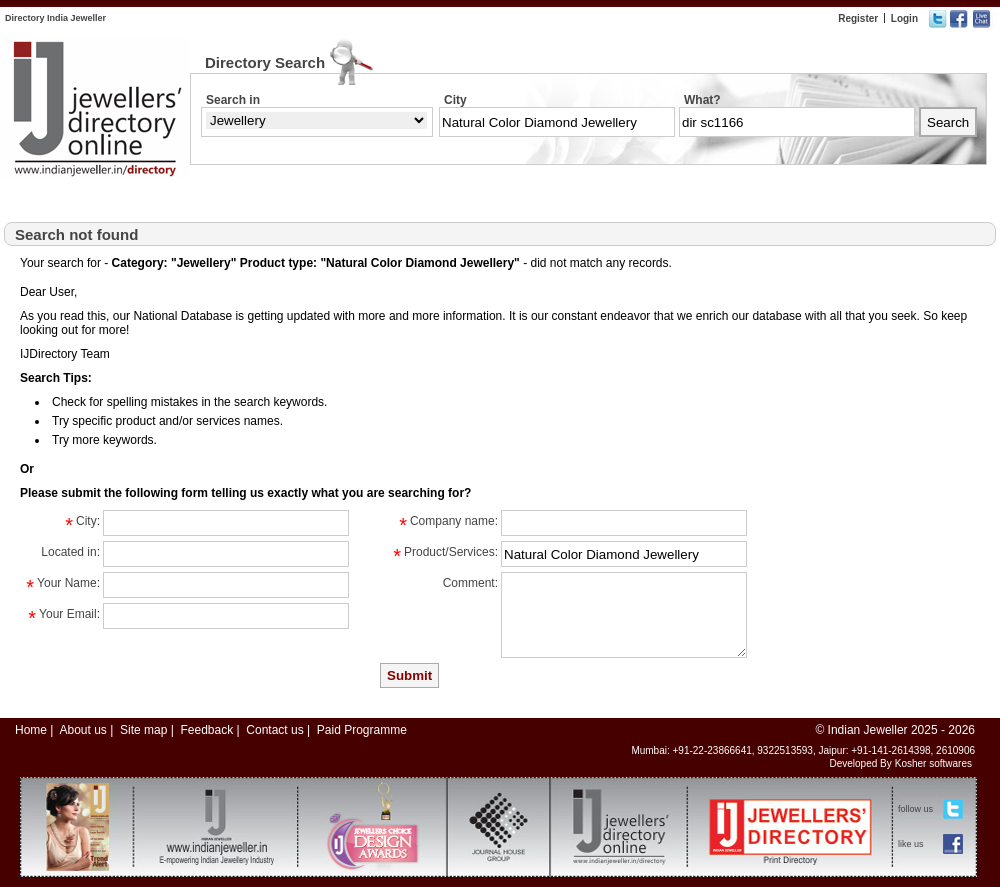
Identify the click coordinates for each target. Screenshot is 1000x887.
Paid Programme (362, 730)
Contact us (274, 730)
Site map (143, 730)
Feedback (206, 730)
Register (858, 18)
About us (82, 730)
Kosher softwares (933, 763)
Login (904, 18)
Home (31, 730)
